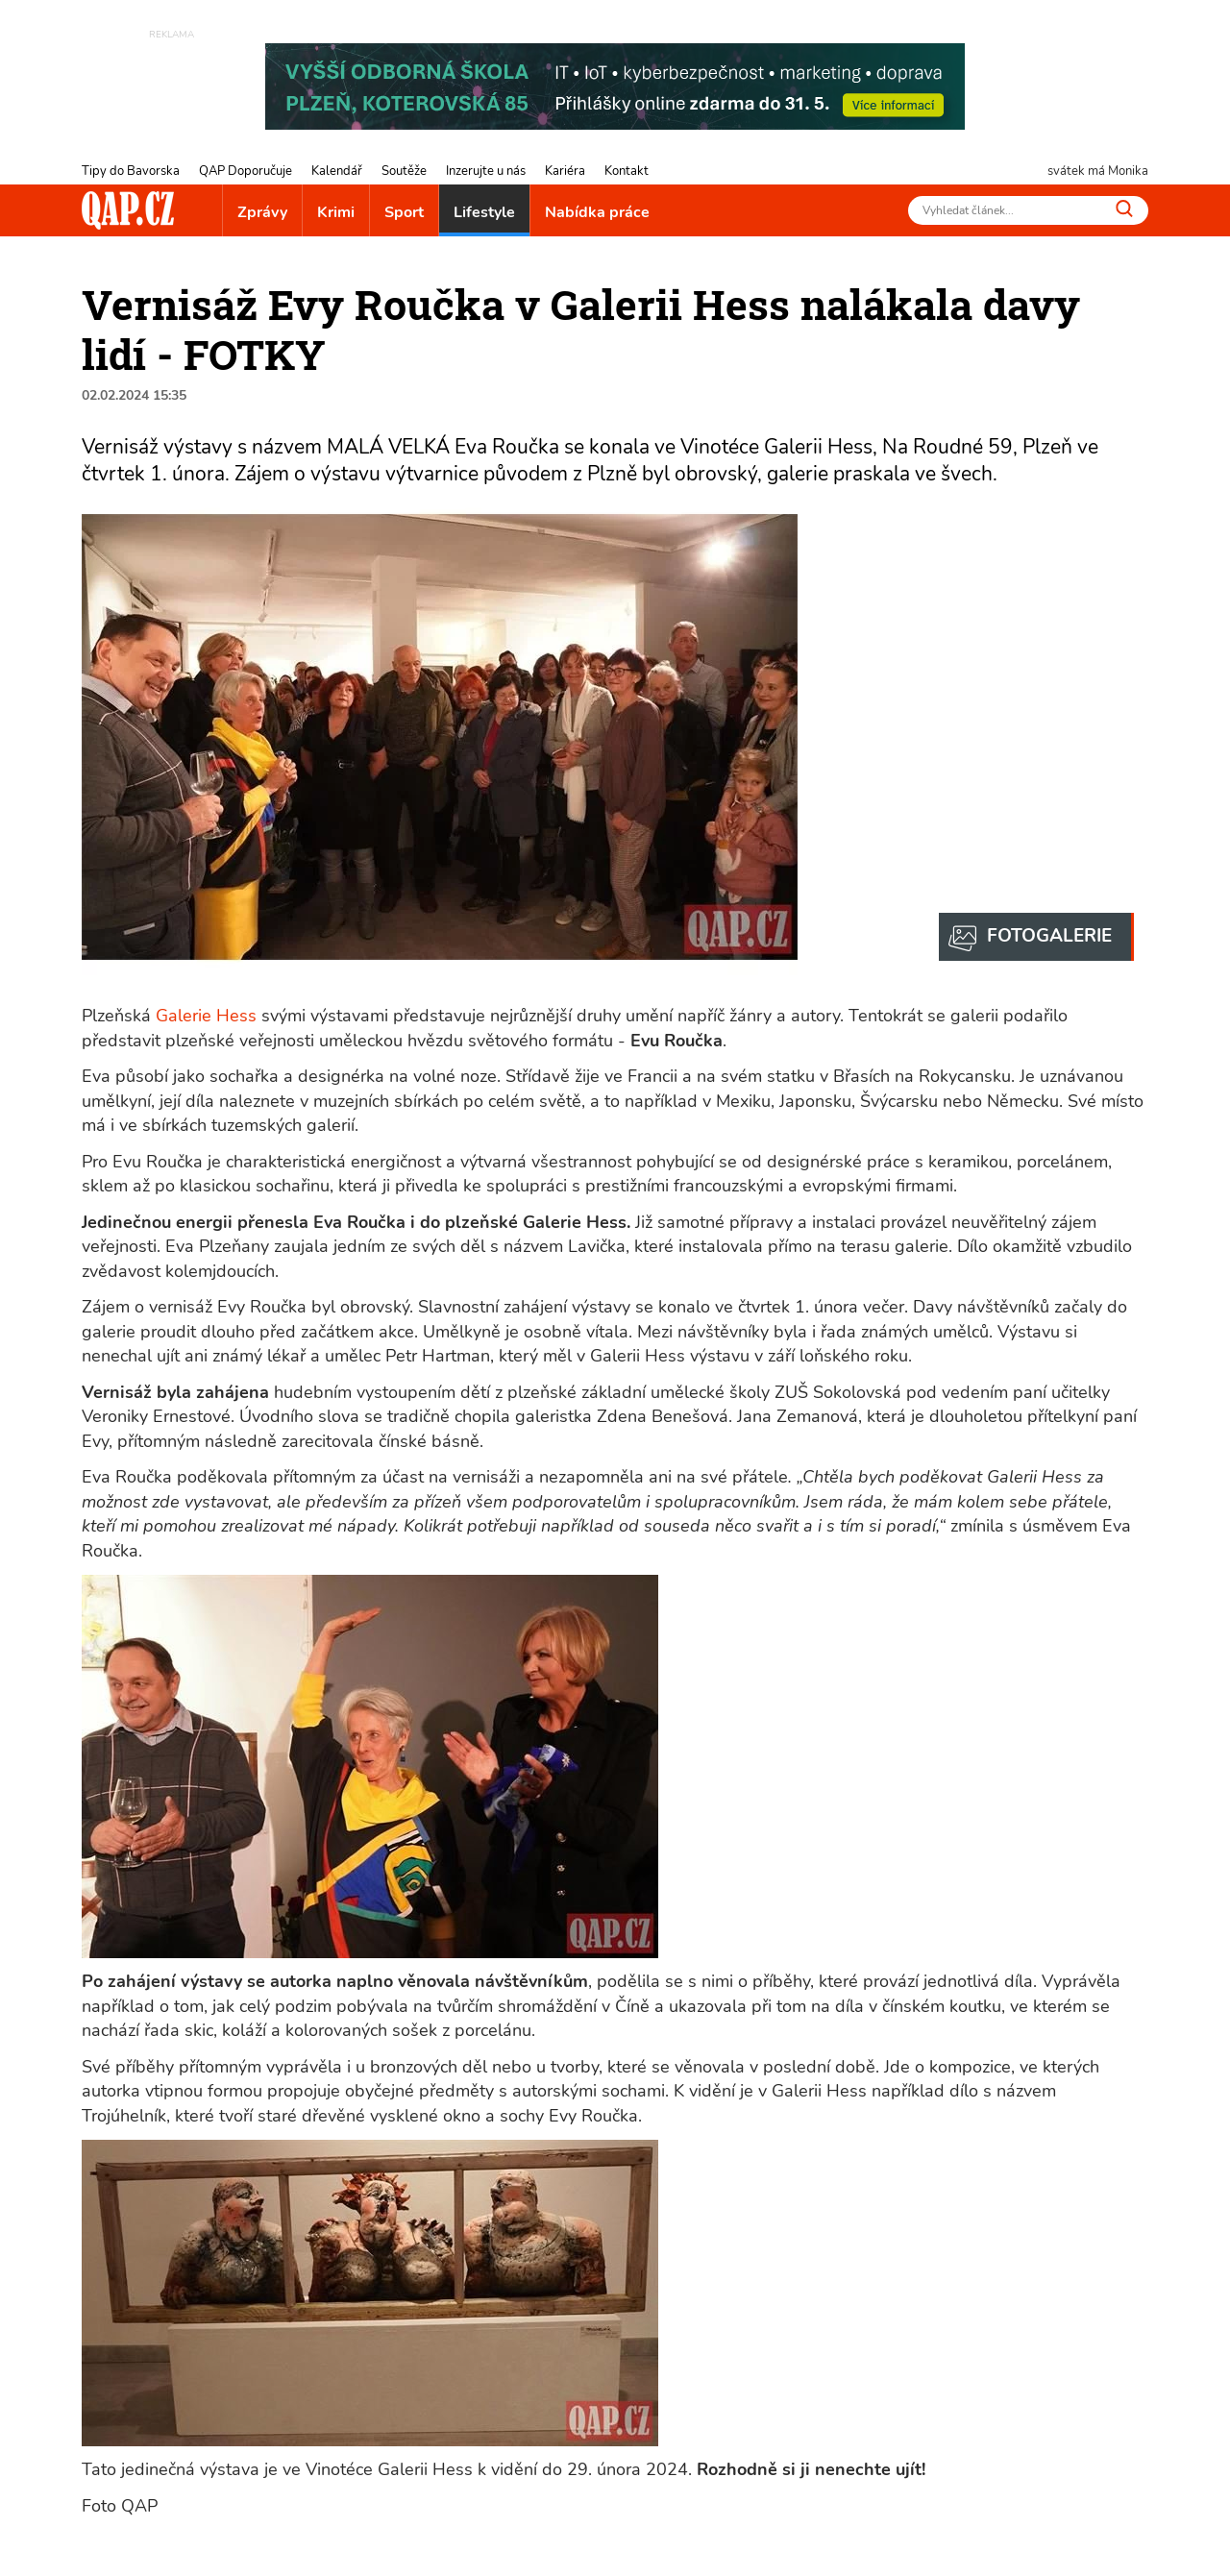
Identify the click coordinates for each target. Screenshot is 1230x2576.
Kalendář (336, 171)
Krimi (336, 212)
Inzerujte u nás (486, 171)
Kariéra (565, 171)
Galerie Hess (206, 1015)
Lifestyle (484, 212)
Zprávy (262, 212)
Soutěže (404, 171)
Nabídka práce (597, 212)
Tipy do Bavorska (131, 171)
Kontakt (626, 171)
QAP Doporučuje (245, 171)
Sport (404, 212)
